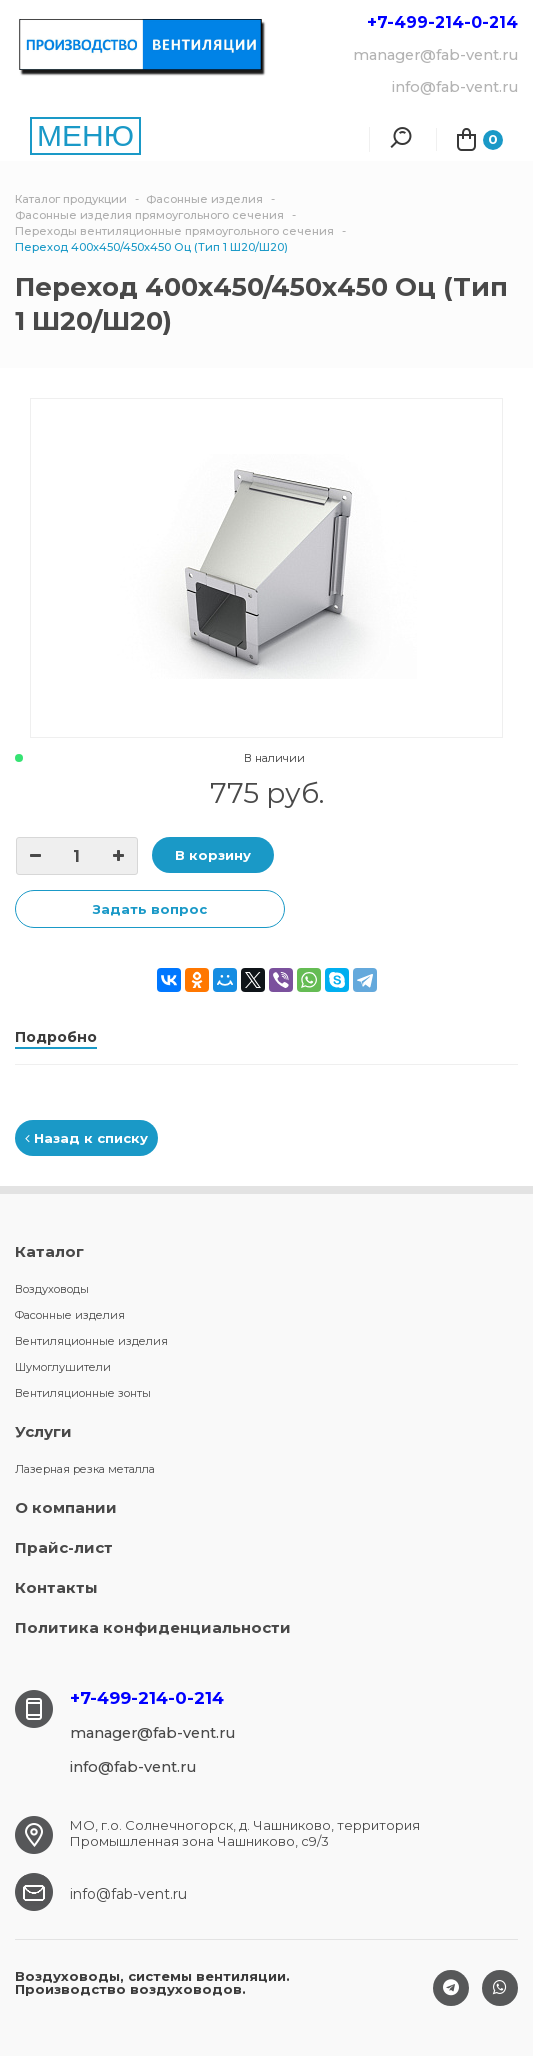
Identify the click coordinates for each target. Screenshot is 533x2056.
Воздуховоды (52, 1289)
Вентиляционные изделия (91, 1341)
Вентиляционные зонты (83, 1393)
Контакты (56, 1587)
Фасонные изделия (70, 1315)
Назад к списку (86, 1138)
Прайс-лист (64, 1547)
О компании (66, 1507)
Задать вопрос (150, 909)
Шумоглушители (63, 1367)
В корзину (213, 855)
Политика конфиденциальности (153, 1627)
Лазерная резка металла (85, 1469)
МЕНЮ (85, 135)
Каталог (49, 1251)
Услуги (43, 1431)
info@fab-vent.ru (128, 1894)
